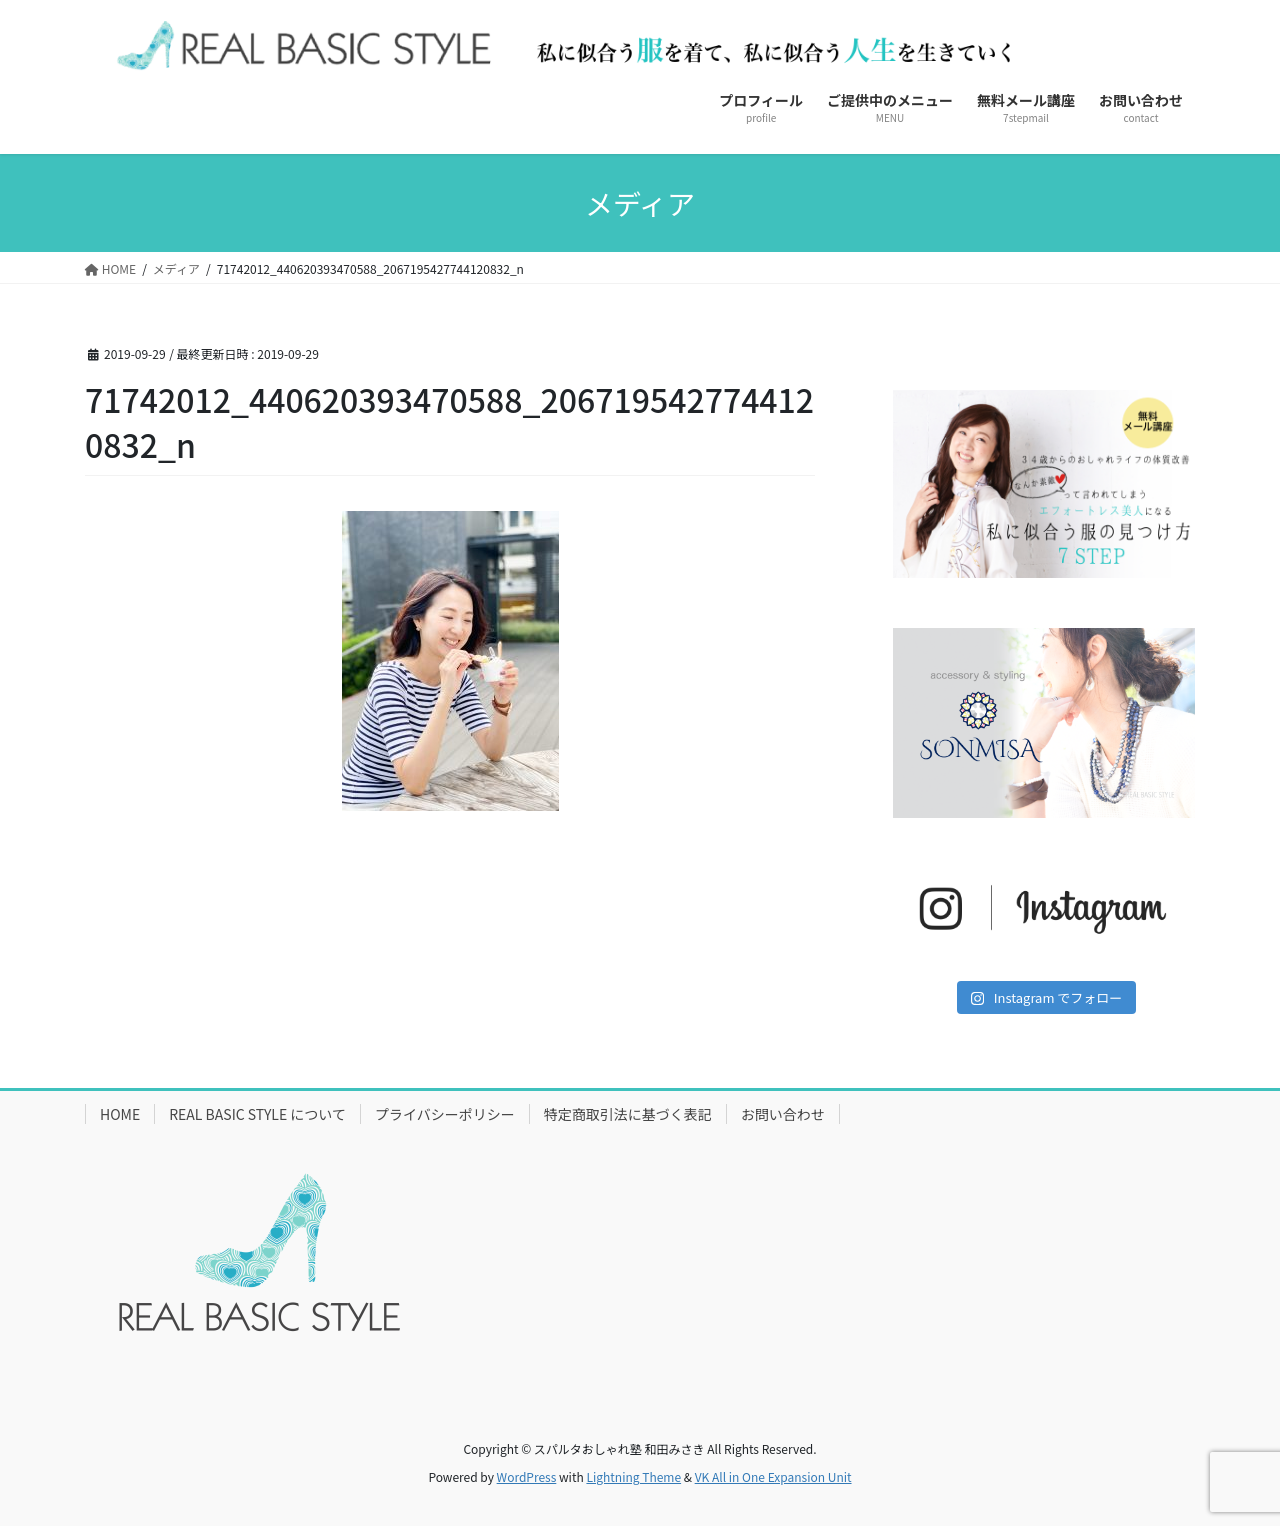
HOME (120, 1114)
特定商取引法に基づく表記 (628, 1114)
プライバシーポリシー (445, 1114)
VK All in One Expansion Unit (773, 1476)
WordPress (527, 1476)
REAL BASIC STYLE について (257, 1114)
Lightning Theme (633, 1476)
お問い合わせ (783, 1114)
